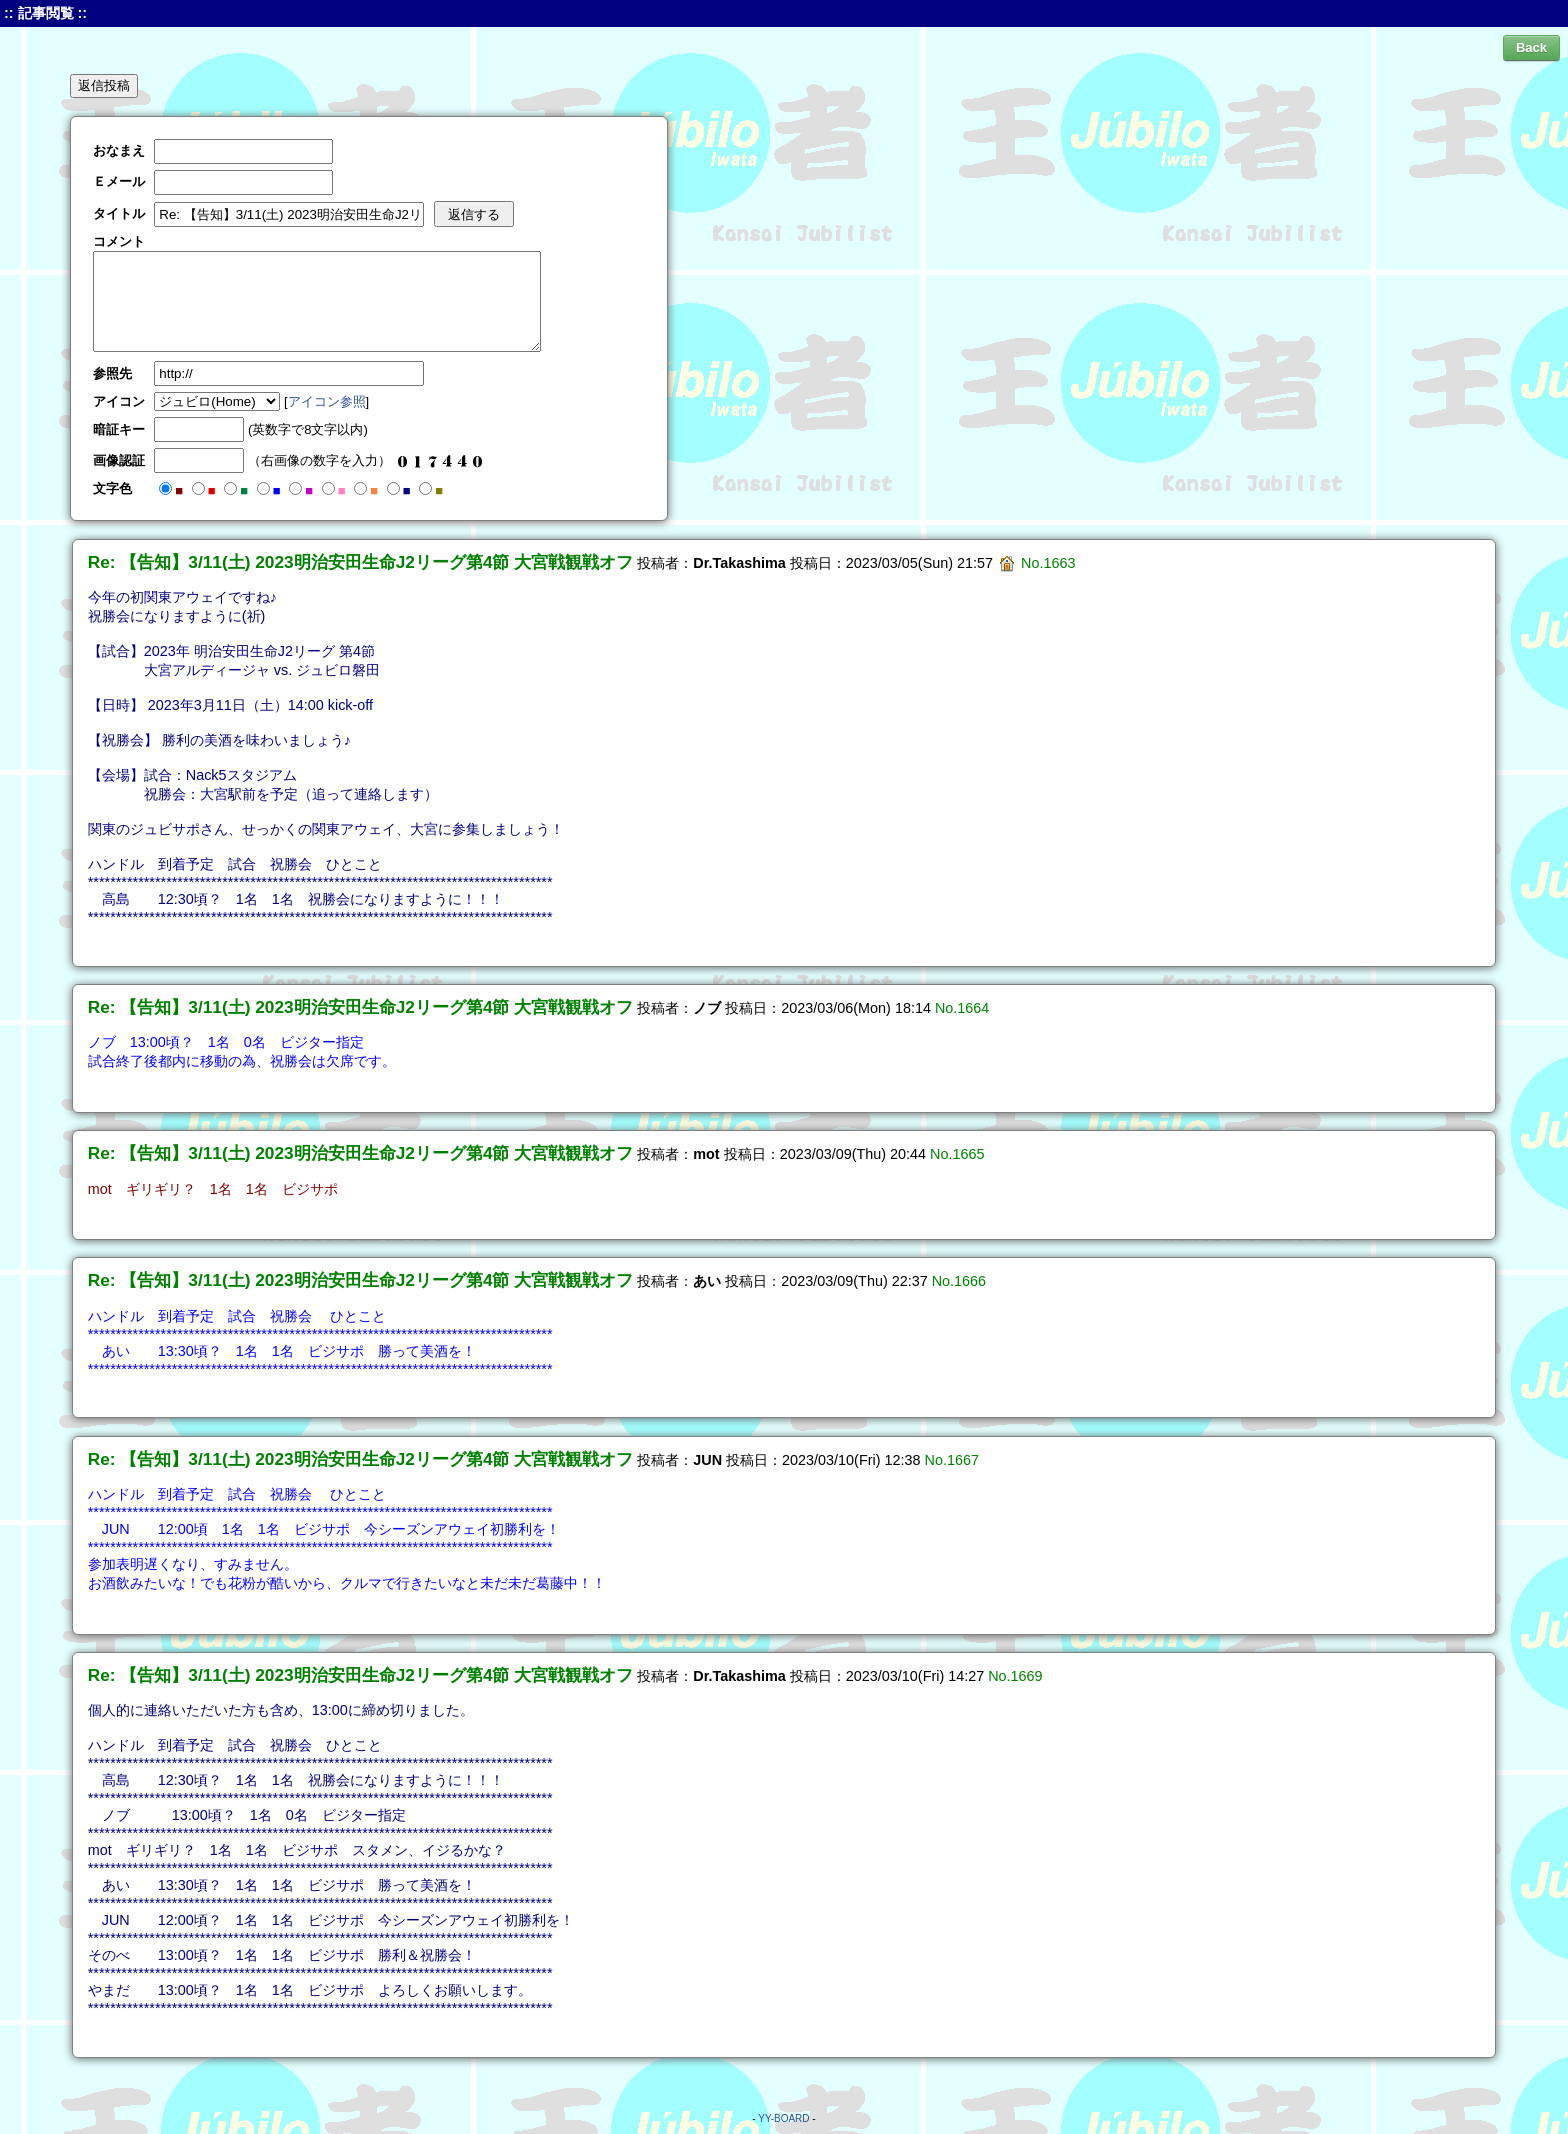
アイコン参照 (327, 401)
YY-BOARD (783, 2118)
